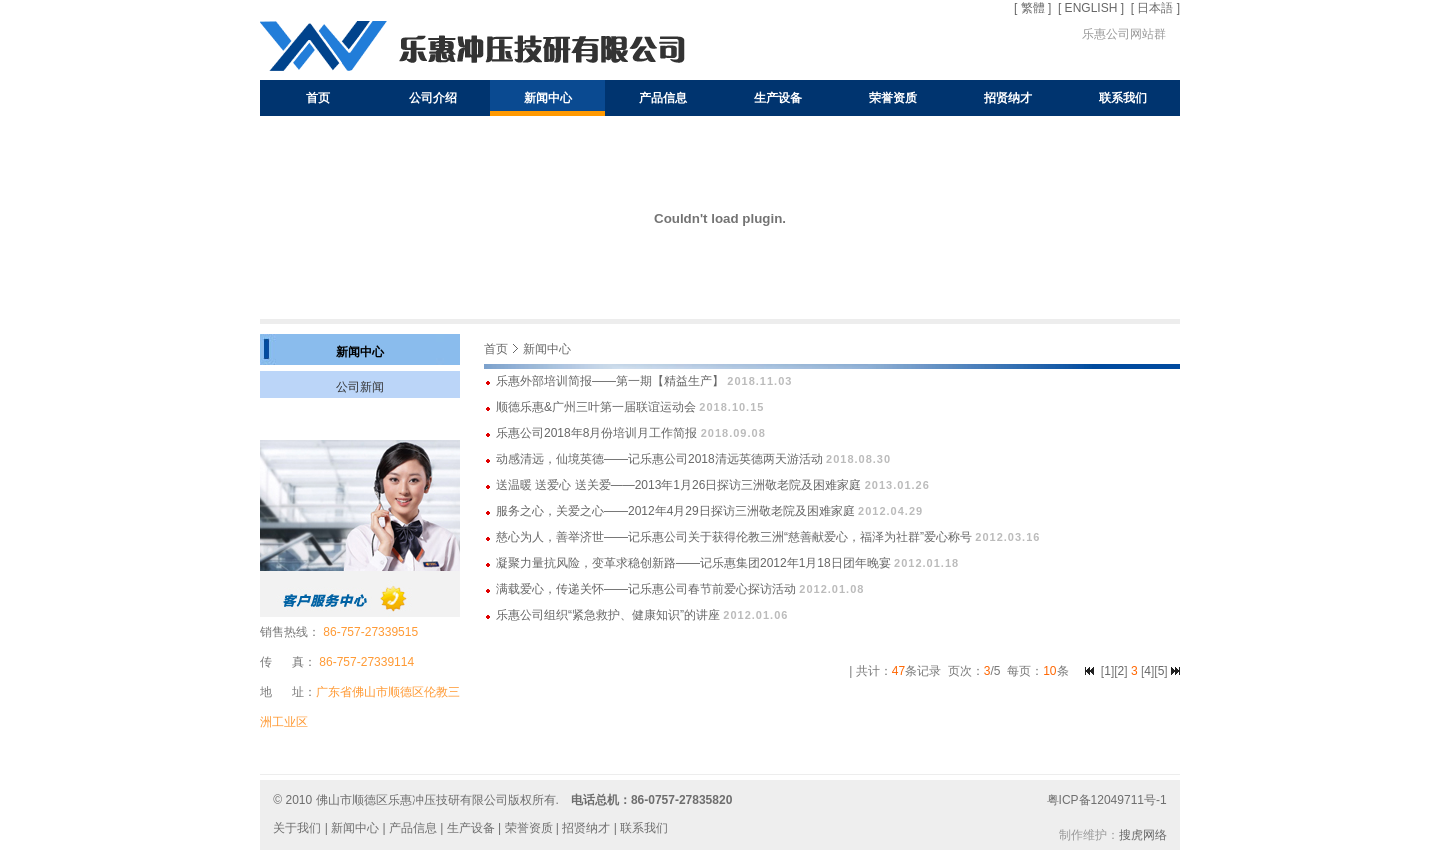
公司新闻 (360, 387)
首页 (318, 98)
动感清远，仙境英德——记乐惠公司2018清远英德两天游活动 (659, 459)
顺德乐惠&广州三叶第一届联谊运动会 (596, 407)
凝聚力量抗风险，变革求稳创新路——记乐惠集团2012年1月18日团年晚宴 (693, 563)
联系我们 (1123, 98)
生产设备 (778, 98)
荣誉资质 (893, 98)
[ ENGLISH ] (1091, 8)
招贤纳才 (1008, 98)
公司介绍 (433, 98)
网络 (1155, 835)
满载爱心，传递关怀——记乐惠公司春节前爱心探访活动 (646, 589)
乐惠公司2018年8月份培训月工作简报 (596, 433)
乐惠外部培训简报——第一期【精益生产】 (610, 381)
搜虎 (1131, 835)
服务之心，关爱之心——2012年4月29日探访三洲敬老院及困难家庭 (675, 511)
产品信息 (663, 98)
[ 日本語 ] (1155, 8)
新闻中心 (548, 98)
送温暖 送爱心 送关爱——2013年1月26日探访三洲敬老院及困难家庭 (678, 485)
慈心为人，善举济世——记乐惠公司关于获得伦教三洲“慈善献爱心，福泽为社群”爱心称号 (734, 537)
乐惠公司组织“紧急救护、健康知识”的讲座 (608, 615)
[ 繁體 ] (1032, 8)
